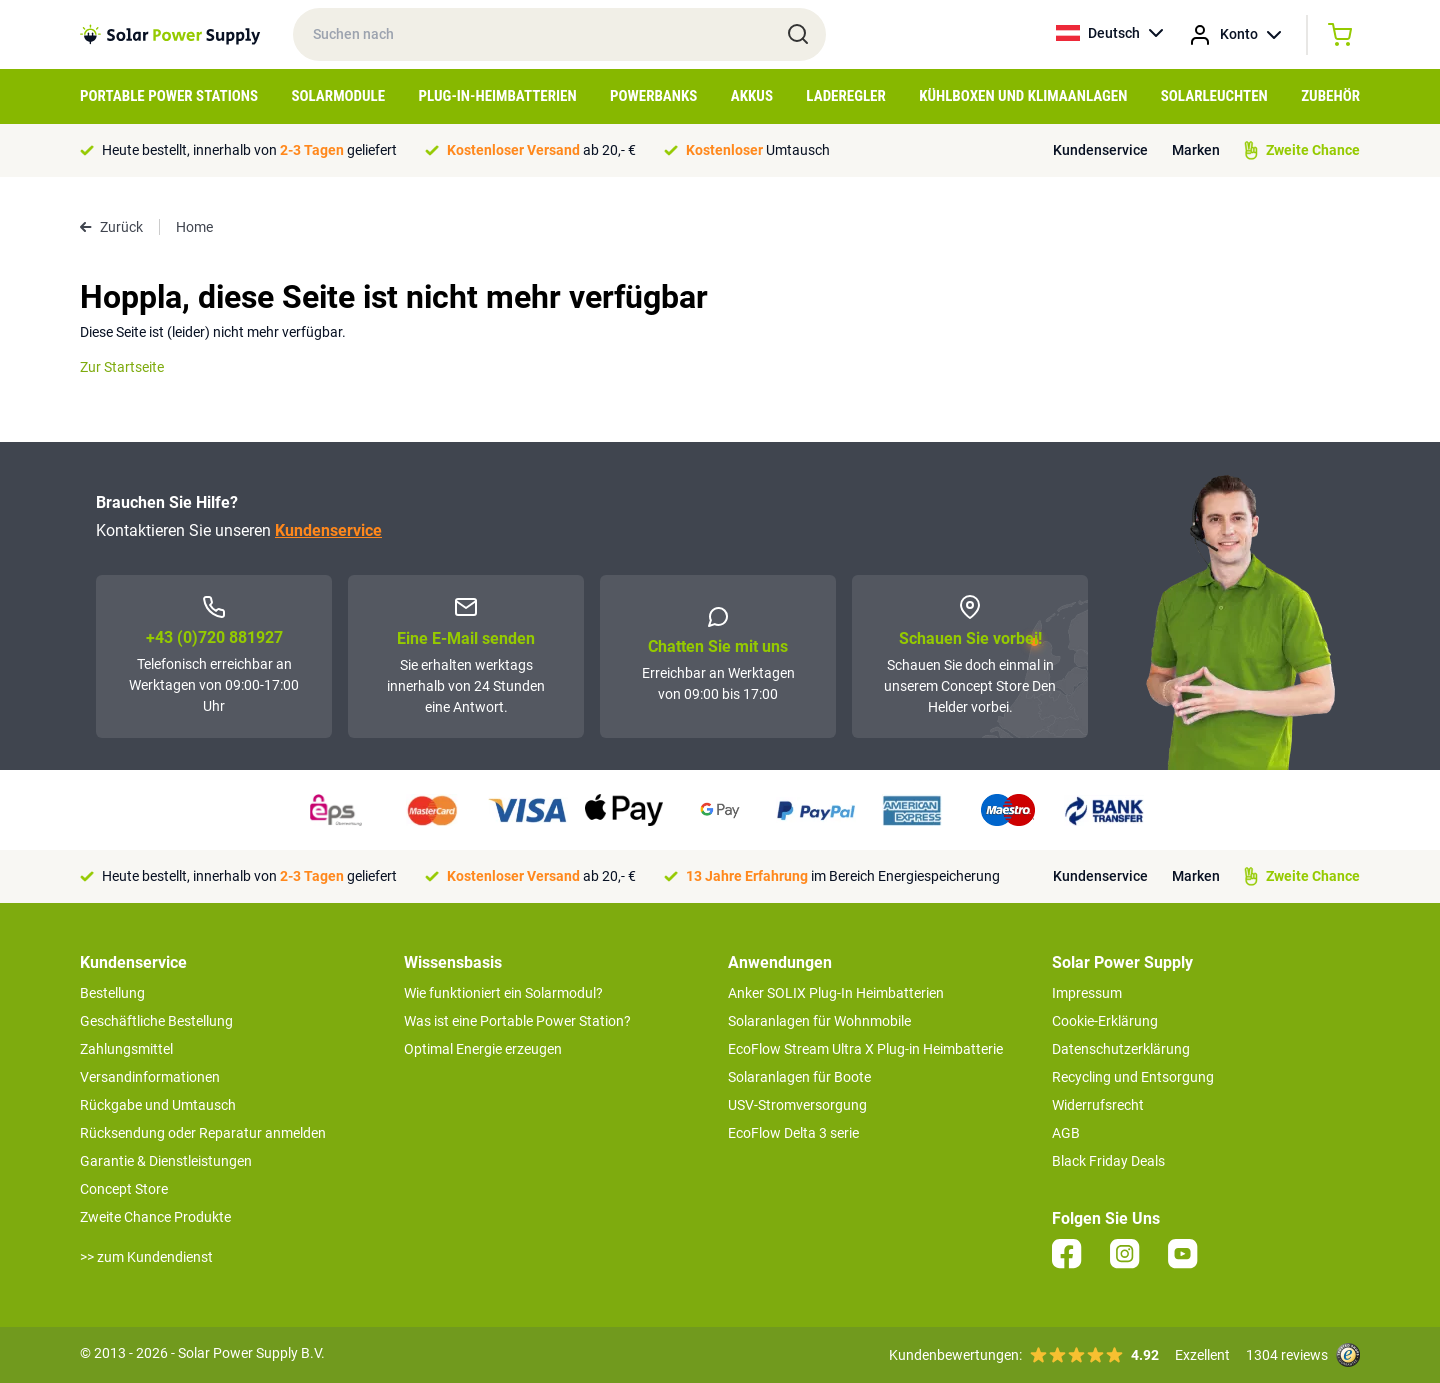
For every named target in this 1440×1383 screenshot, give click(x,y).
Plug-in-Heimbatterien (498, 96)
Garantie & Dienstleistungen (166, 1161)
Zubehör (1330, 96)
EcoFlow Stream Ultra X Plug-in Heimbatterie (865, 1049)
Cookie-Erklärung (1105, 1021)
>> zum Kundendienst (146, 1257)
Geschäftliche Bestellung (156, 1021)
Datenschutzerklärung (1121, 1049)
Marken (1196, 150)
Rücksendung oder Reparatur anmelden (203, 1133)
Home (194, 227)
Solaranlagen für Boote (799, 1077)
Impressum (1087, 993)
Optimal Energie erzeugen (483, 1049)
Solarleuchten (1214, 96)
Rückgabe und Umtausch (158, 1105)
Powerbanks (653, 96)
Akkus (752, 96)
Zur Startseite (122, 367)
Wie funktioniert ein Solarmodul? (503, 993)
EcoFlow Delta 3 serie (793, 1133)
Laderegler (845, 96)
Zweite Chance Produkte (155, 1217)
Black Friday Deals (1108, 1161)
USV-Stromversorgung (797, 1105)
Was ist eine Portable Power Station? (517, 1021)
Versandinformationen (150, 1077)
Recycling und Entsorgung (1133, 1077)
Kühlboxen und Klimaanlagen (1023, 96)
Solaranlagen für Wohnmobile (819, 1021)
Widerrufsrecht (1098, 1105)
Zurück (111, 227)
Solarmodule (338, 96)
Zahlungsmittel (126, 1049)
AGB (1066, 1133)
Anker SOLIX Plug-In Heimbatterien (836, 993)
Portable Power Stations (169, 96)
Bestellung (112, 993)
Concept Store (124, 1189)
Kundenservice (1100, 150)
